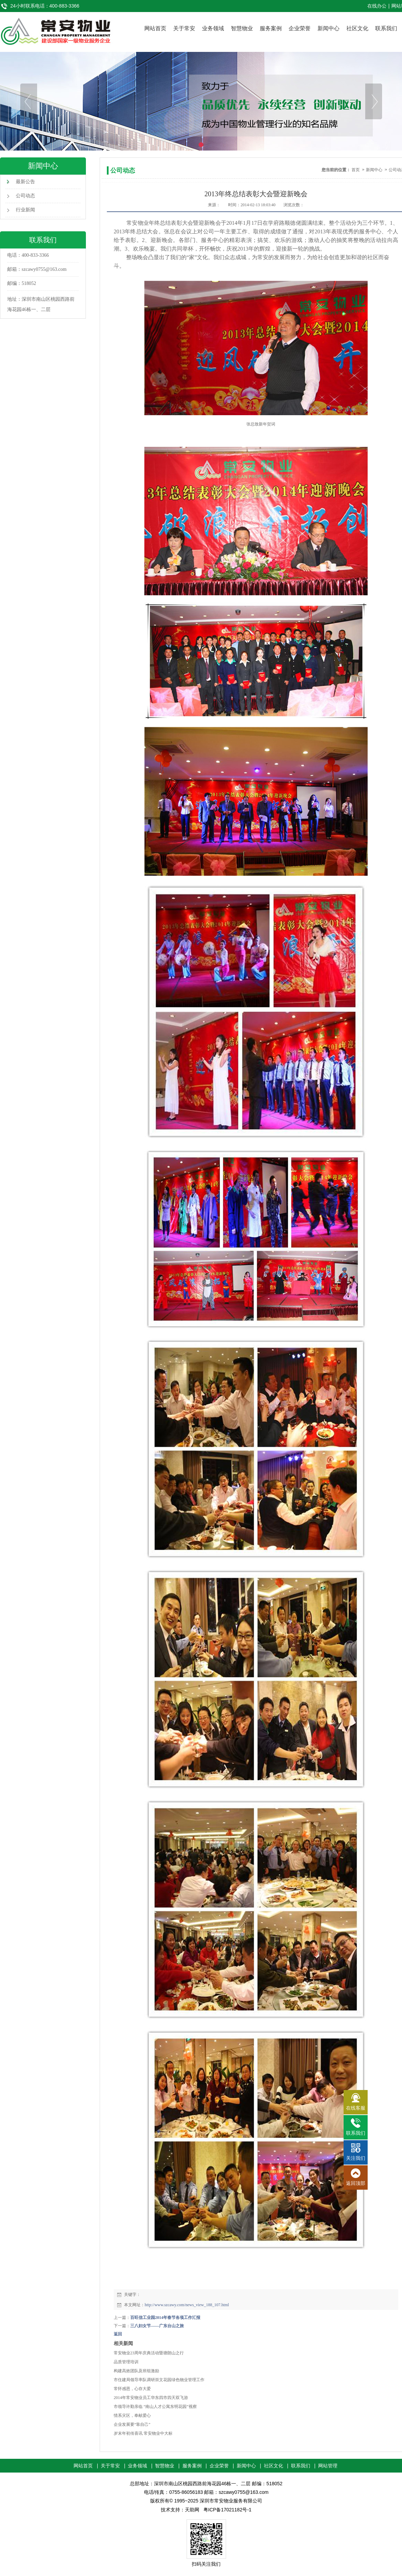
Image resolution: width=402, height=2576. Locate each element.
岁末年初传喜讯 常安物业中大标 (143, 2433)
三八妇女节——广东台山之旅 (157, 2325)
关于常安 (184, 28)
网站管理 (327, 2465)
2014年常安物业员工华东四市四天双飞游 (151, 2397)
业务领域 (213, 28)
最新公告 (25, 181)
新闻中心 (328, 28)
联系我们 (386, 28)
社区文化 (357, 28)
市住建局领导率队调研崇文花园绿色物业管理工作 (159, 2379)
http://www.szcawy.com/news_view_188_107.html (187, 2304)
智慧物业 (242, 28)
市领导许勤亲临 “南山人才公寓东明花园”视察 (155, 2406)
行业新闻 (25, 209)
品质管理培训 (126, 2361)
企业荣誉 (300, 28)
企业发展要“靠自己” (132, 2424)
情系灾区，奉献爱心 (132, 2415)
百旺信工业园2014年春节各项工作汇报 (165, 2317)
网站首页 (155, 28)
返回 (118, 2334)
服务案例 (271, 28)
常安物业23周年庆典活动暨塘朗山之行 (149, 2353)
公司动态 (25, 195)
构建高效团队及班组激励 (136, 2370)
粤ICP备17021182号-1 (227, 2509)
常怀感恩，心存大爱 (132, 2388)
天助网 (192, 2509)
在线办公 (377, 6)
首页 (355, 169)
